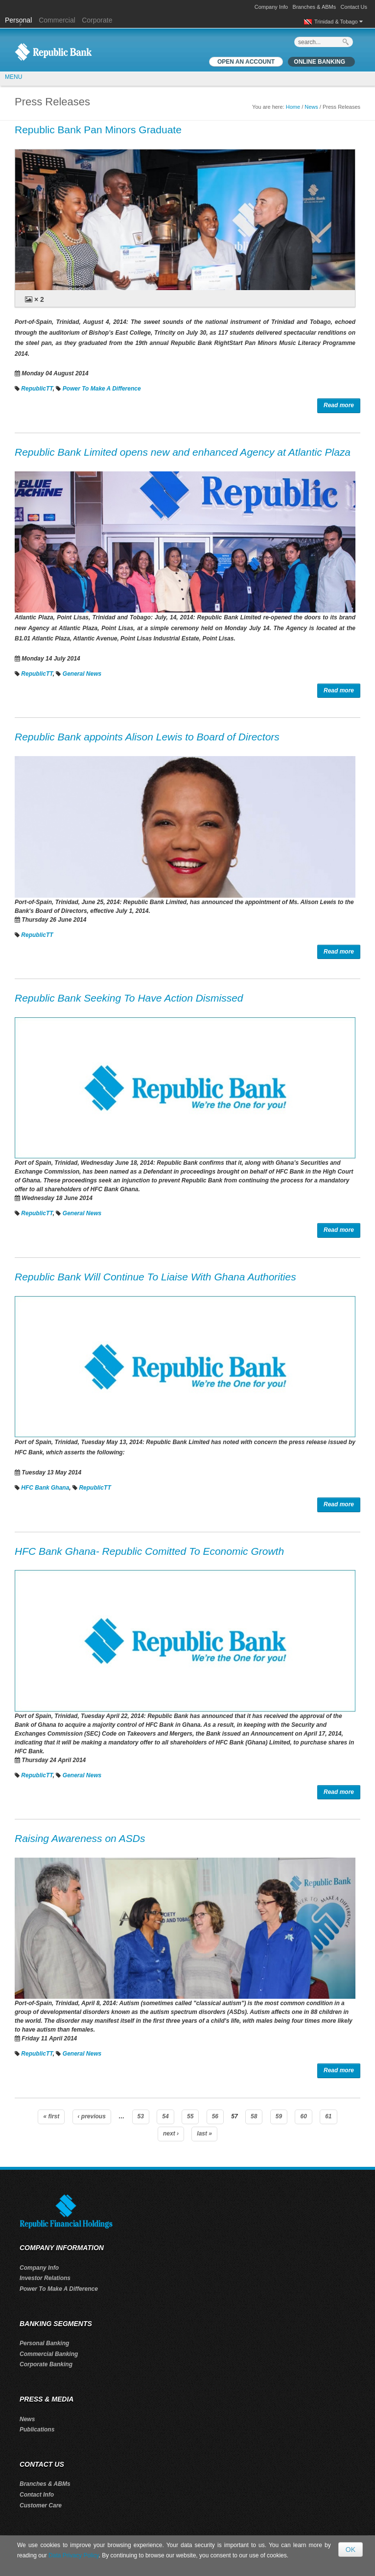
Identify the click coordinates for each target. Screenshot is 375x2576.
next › (171, 2133)
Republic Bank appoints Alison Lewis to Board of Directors (147, 736)
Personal (19, 20)
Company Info (271, 7)
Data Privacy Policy (73, 2555)
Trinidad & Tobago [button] (338, 22)
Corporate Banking (46, 2364)
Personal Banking (44, 2343)
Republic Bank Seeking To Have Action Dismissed (129, 998)
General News (82, 673)
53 (141, 2116)
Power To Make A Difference (102, 388)
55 (190, 2116)
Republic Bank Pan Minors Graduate (98, 129)
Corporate (97, 20)
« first (51, 2116)
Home (293, 107)
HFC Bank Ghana (45, 1487)
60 (303, 2116)
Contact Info (37, 2494)
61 (328, 2116)
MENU (13, 77)
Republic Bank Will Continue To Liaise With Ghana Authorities (155, 1276)
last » (204, 2133)
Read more (339, 405)
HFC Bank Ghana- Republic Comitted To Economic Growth (149, 1551)
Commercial (57, 20)
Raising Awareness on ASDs (80, 1838)
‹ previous (92, 2116)
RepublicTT (36, 388)
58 (254, 2116)
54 (165, 2116)
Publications (37, 2429)
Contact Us (354, 7)
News (311, 107)
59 (279, 2116)
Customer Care (41, 2505)
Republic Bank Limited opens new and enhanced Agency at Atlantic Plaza (183, 452)
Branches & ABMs (314, 7)
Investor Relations (45, 2278)
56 (215, 2116)
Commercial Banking (49, 2354)
